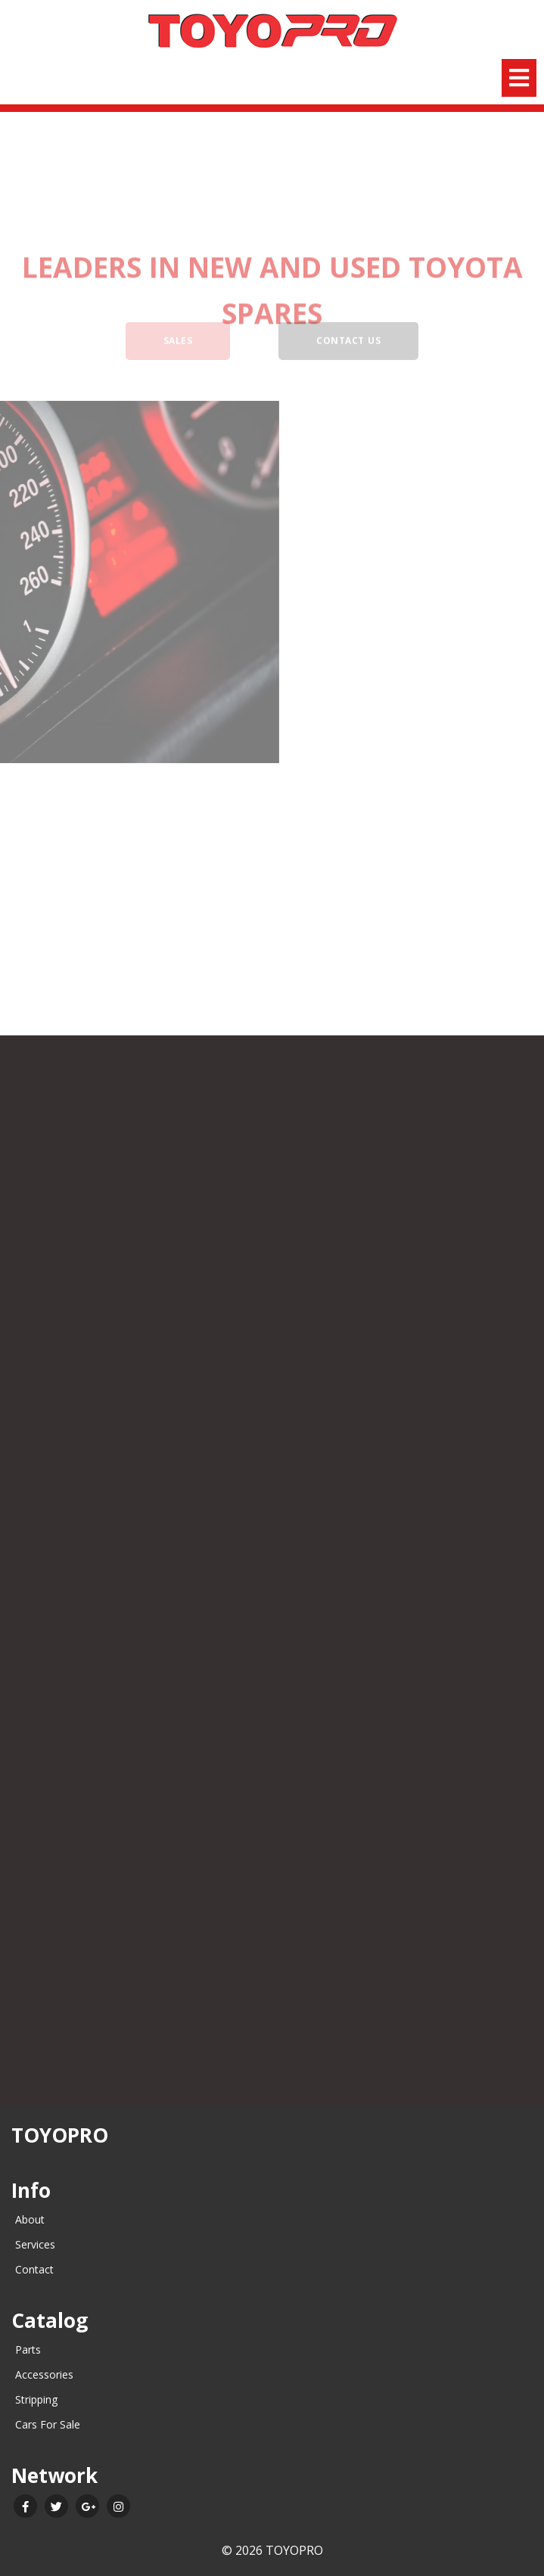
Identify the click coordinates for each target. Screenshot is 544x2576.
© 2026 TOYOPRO (272, 2550)
